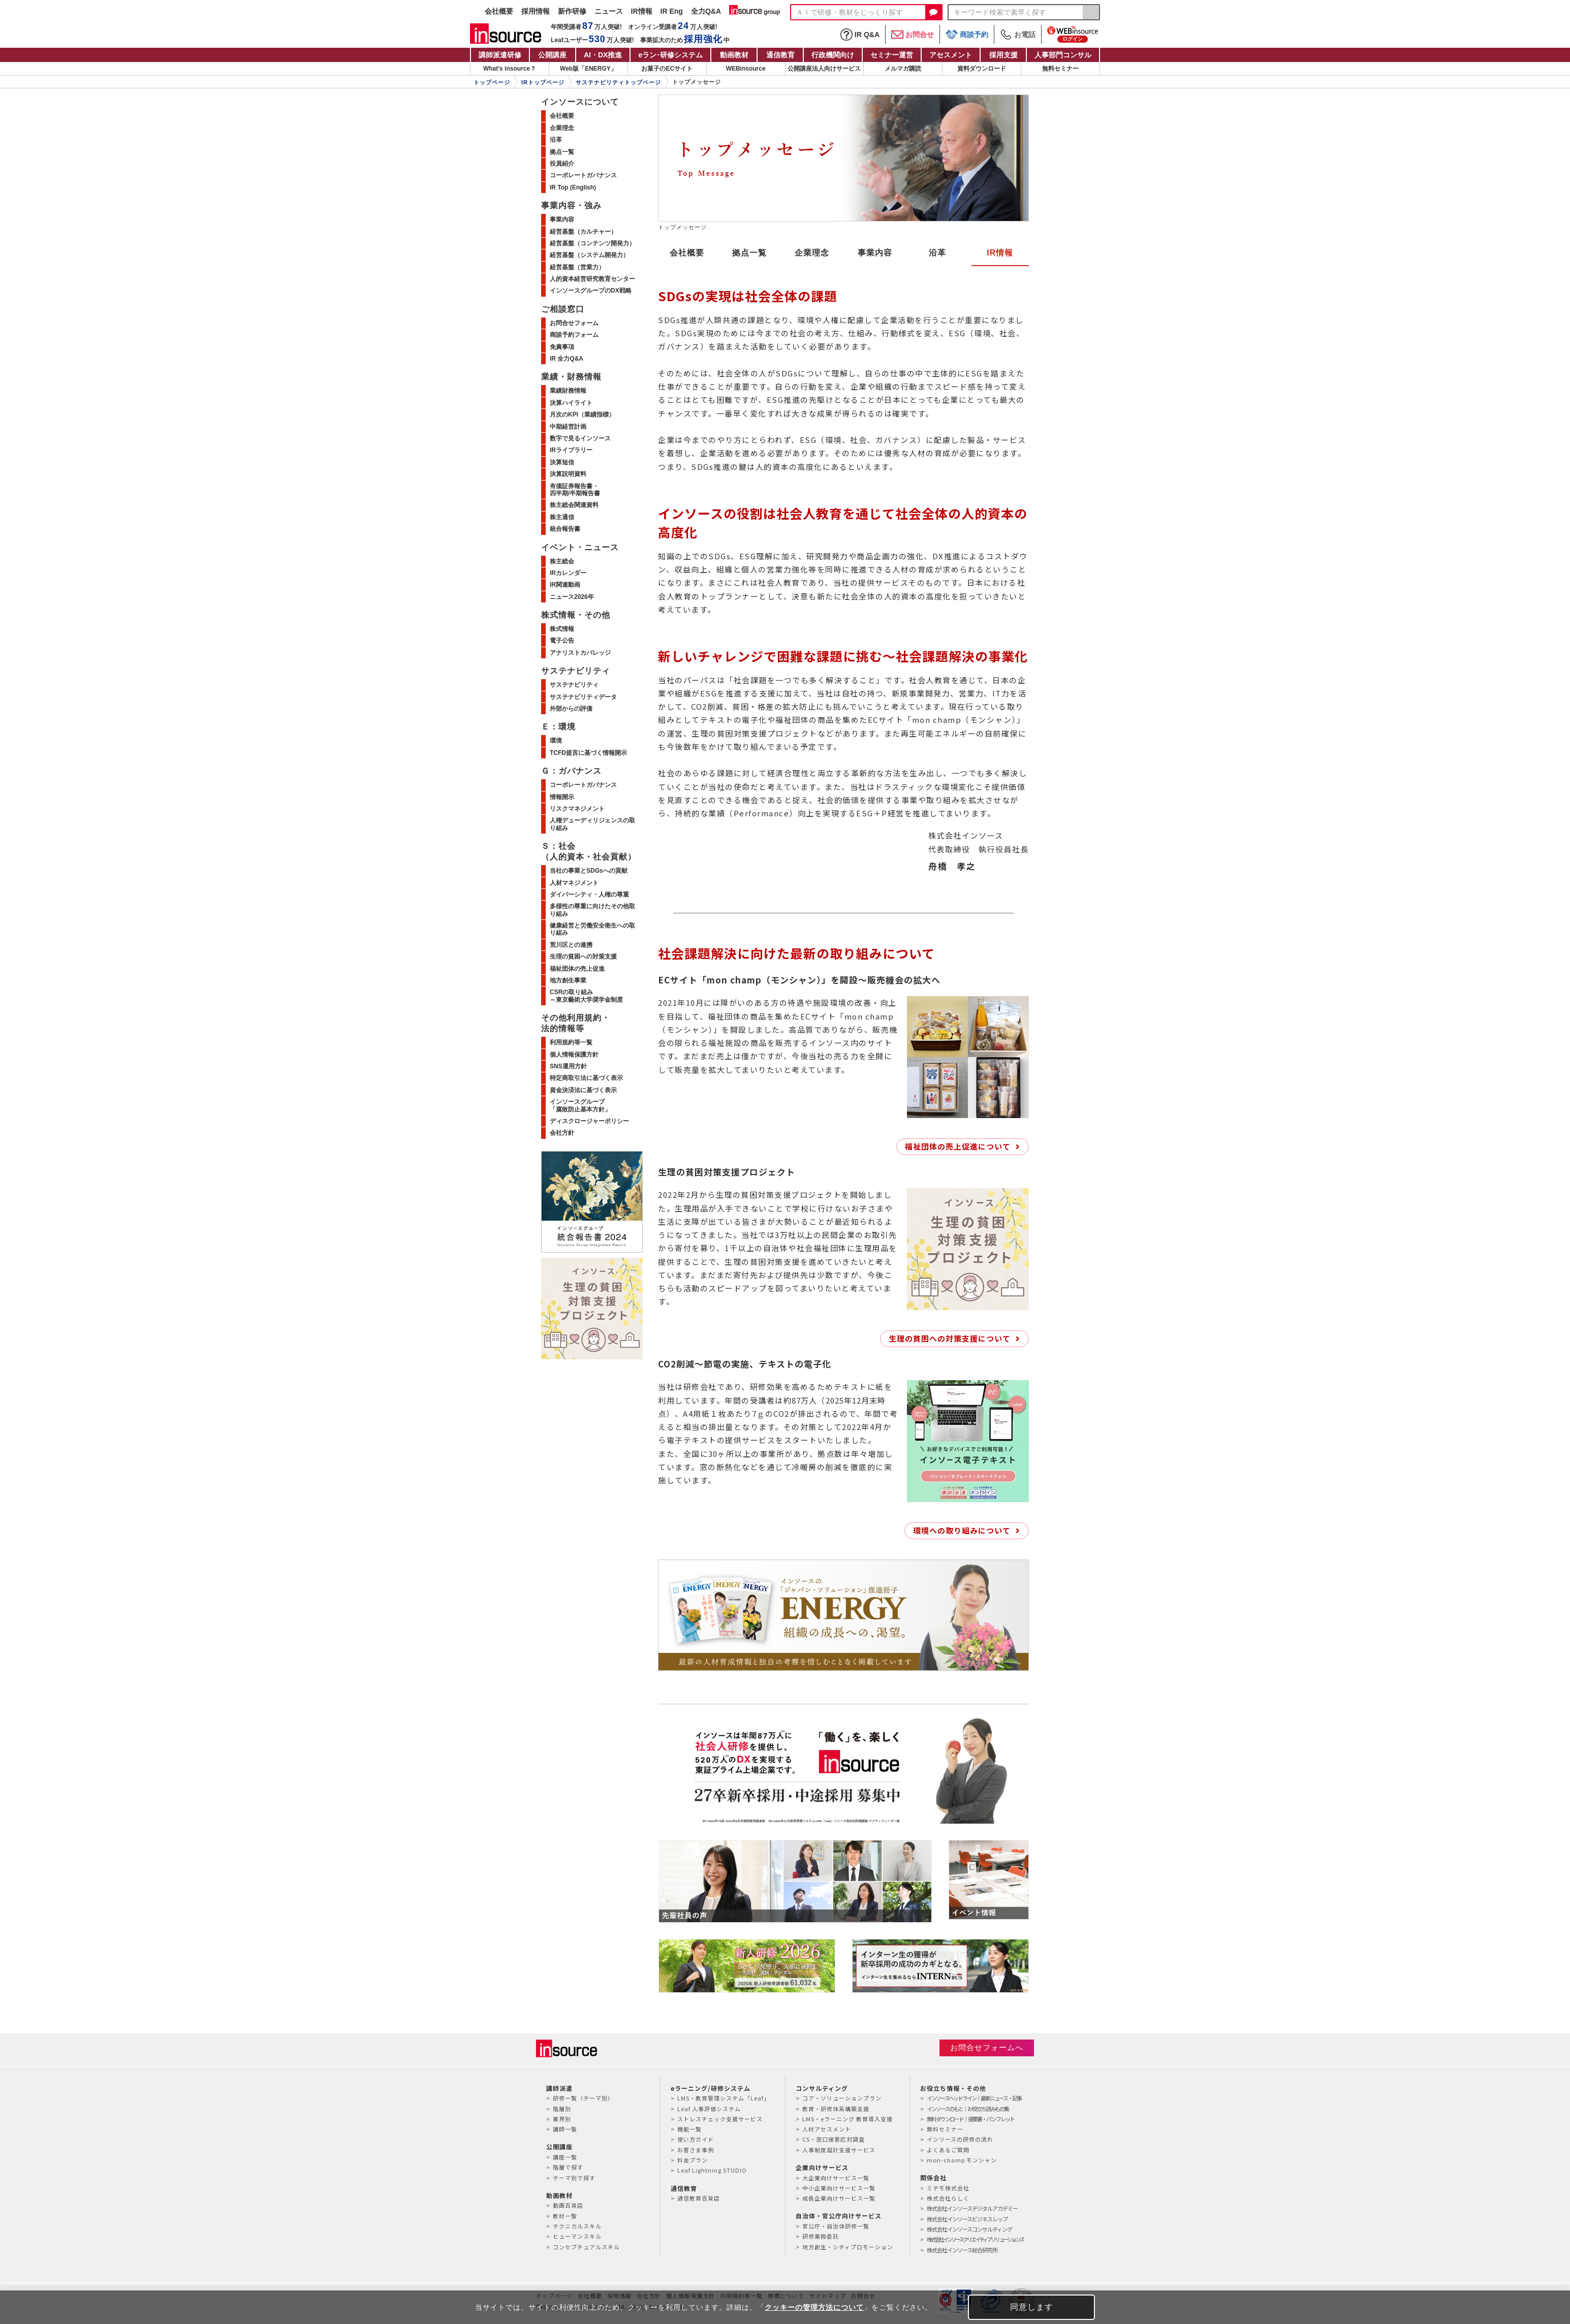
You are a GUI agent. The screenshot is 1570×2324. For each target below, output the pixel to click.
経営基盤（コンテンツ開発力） (592, 243)
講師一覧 (565, 2128)
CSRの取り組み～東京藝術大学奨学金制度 (586, 996)
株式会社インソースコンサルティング (969, 2229)
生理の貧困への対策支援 (583, 956)
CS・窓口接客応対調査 (833, 2139)
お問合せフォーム (574, 323)
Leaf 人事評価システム (709, 2108)
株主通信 (562, 517)
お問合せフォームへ (986, 2047)
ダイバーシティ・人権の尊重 (589, 894)
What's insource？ (509, 68)
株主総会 (562, 561)
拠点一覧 (749, 252)
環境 (556, 740)
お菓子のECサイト (667, 68)
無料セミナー (1060, 68)
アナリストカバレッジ (580, 652)
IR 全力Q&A (566, 358)
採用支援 (1003, 55)
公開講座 (552, 55)
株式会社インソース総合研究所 (962, 2249)
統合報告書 (565, 528)
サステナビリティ (574, 684)
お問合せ (912, 34)
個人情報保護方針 (574, 1054)
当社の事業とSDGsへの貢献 (588, 870)
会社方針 (562, 1132)
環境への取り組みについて (962, 1530)
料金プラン (692, 2159)
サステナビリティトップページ (618, 82)
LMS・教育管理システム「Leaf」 (723, 2098)
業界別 (562, 2118)
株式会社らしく (948, 2198)
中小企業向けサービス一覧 (838, 2187)
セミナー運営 (891, 55)
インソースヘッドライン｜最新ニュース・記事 (974, 2098)
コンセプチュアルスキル (586, 2246)
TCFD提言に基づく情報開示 (588, 752)
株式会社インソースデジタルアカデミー (972, 2208)
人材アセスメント (826, 2128)
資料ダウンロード (981, 68)
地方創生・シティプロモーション (847, 2246)
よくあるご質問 (948, 2149)
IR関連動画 (565, 584)
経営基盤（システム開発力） (589, 255)
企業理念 (812, 252)
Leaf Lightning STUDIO (712, 2170)
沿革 (937, 252)
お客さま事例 (695, 2149)
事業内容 (875, 252)
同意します (1031, 2307)
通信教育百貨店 (698, 2198)
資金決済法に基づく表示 (583, 1090)
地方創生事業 (568, 980)
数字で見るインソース (580, 438)
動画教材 (734, 55)
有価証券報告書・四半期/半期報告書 (575, 490)
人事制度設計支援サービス (838, 2149)
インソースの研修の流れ (960, 2139)
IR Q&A (860, 34)
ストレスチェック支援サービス (720, 2118)
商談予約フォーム (574, 334)
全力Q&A (706, 11)
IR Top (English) (573, 187)
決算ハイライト (571, 402)
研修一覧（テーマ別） (583, 2098)
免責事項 (562, 347)
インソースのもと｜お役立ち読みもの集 (968, 2108)
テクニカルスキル (577, 2226)
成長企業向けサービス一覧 (838, 2198)
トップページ (492, 82)
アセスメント (950, 55)
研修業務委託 (820, 2236)
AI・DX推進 (603, 55)
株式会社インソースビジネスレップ (967, 2218)
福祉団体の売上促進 (577, 968)
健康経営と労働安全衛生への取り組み (592, 929)
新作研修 (572, 11)
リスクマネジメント (577, 808)
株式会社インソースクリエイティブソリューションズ (975, 2239)
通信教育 (780, 55)
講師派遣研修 (500, 55)
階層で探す (568, 2167)
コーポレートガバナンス (583, 175)
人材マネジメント (574, 882)
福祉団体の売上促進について (958, 1146)
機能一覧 (689, 2128)
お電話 (1017, 34)
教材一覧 (565, 2215)
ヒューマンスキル (577, 2236)
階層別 (562, 2108)
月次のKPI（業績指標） (582, 414)
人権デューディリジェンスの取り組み (592, 824)
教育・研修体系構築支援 (835, 2108)
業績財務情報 (568, 390)
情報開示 (562, 797)
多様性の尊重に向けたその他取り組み (592, 910)
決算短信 (562, 462)
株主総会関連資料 (574, 504)
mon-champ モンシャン (962, 2159)
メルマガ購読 (903, 68)
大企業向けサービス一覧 (835, 2177)
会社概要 (499, 11)
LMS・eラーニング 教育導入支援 (847, 2118)
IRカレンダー (568, 573)
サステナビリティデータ (583, 697)
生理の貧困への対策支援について (950, 1338)
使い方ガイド (695, 2139)
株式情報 (562, 628)
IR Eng (672, 11)
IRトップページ (542, 82)
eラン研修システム (670, 55)
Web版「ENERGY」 (588, 68)
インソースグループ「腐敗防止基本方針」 (580, 1105)
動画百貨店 (568, 2205)
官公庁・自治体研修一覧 (835, 2226)
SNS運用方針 (568, 1066)
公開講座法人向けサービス (824, 68)
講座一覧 (565, 2156)
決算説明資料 (568, 473)
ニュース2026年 (572, 596)
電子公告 (562, 640)
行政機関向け (832, 55)
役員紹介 (562, 163)
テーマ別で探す (574, 2177)
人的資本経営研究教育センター (592, 278)
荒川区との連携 (571, 944)
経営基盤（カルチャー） (583, 231)
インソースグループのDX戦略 (591, 290)
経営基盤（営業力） (577, 267)
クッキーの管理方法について (814, 2307)
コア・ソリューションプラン (842, 2098)
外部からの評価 (571, 708)
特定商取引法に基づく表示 (586, 1077)
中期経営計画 (568, 426)
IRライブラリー (571, 450)
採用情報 (535, 11)
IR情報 (641, 11)
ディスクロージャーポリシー (589, 1121)
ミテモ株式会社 (948, 2187)
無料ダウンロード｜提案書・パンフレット (970, 2118)
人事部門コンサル (1062, 55)
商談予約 (967, 34)
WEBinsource (746, 68)
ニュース (608, 11)
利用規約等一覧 (571, 1042)
